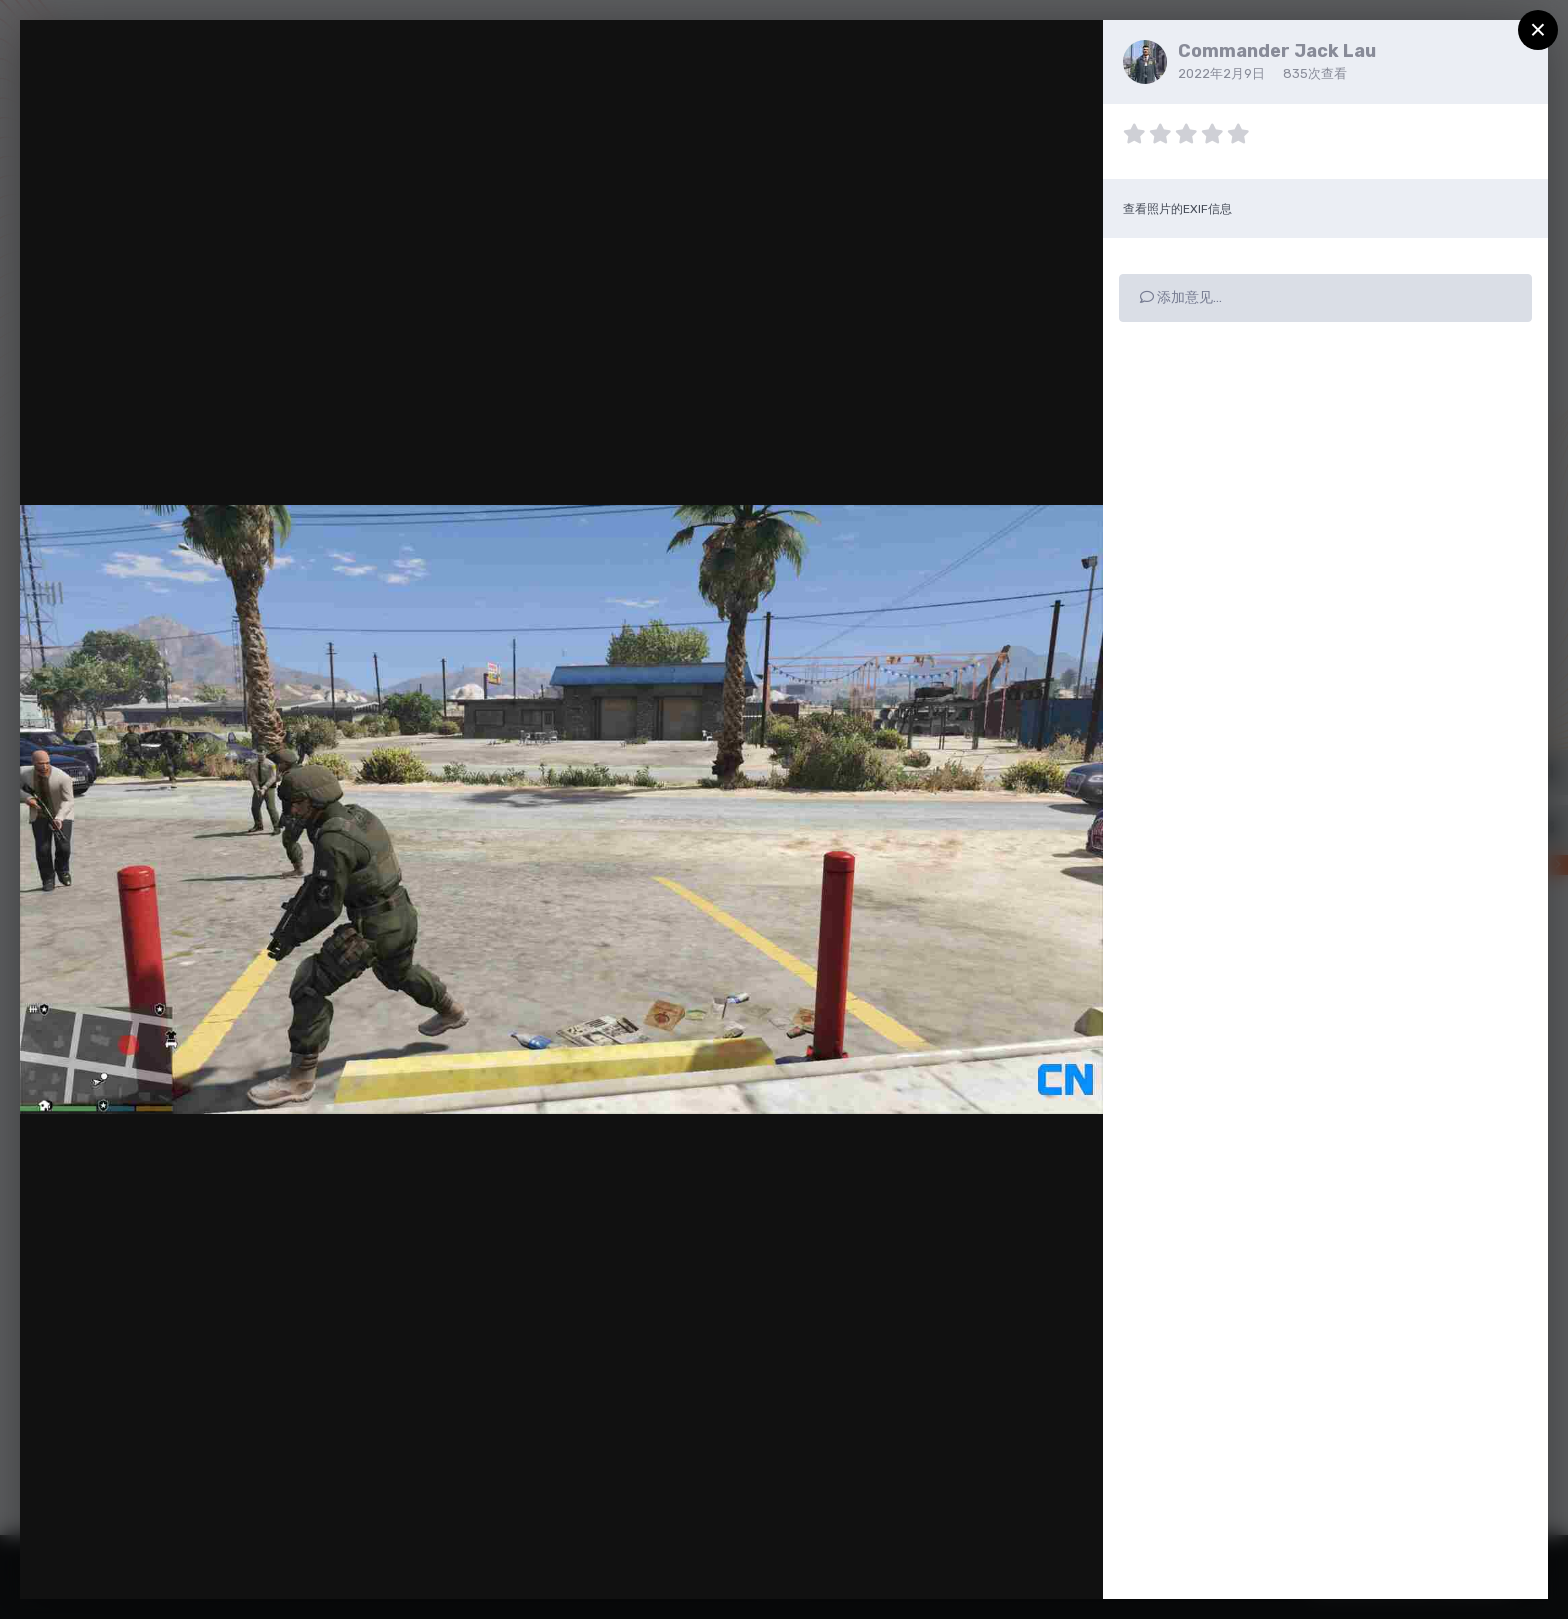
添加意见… (1181, 297)
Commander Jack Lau (1277, 51)
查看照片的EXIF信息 (1177, 209)
